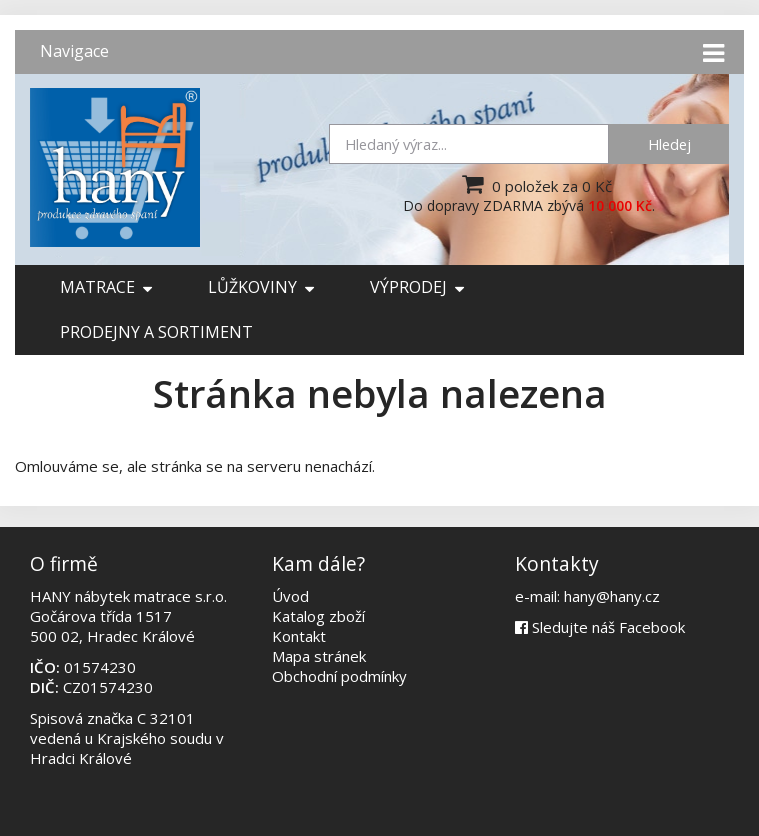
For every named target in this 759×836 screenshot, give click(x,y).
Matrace (106, 287)
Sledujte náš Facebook (600, 627)
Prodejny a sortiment (156, 332)
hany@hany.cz (612, 596)
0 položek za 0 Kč (534, 184)
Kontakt (299, 636)
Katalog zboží (318, 616)
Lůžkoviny (261, 287)
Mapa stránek (319, 656)
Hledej (669, 144)
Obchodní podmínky (339, 676)
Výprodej (417, 287)
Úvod (290, 596)
